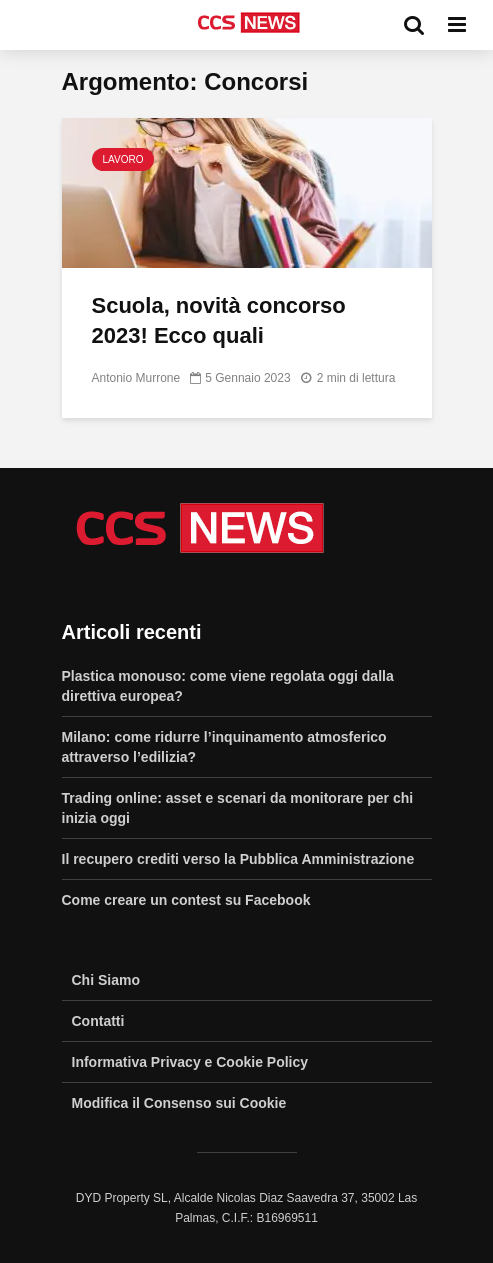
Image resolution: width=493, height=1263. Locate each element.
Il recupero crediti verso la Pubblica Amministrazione (238, 859)
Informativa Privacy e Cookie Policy (190, 1062)
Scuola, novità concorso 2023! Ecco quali (219, 320)
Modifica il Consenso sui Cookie (179, 1103)
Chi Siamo (106, 980)
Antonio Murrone (136, 378)
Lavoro (123, 159)
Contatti (98, 1021)
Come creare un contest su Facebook (186, 900)
